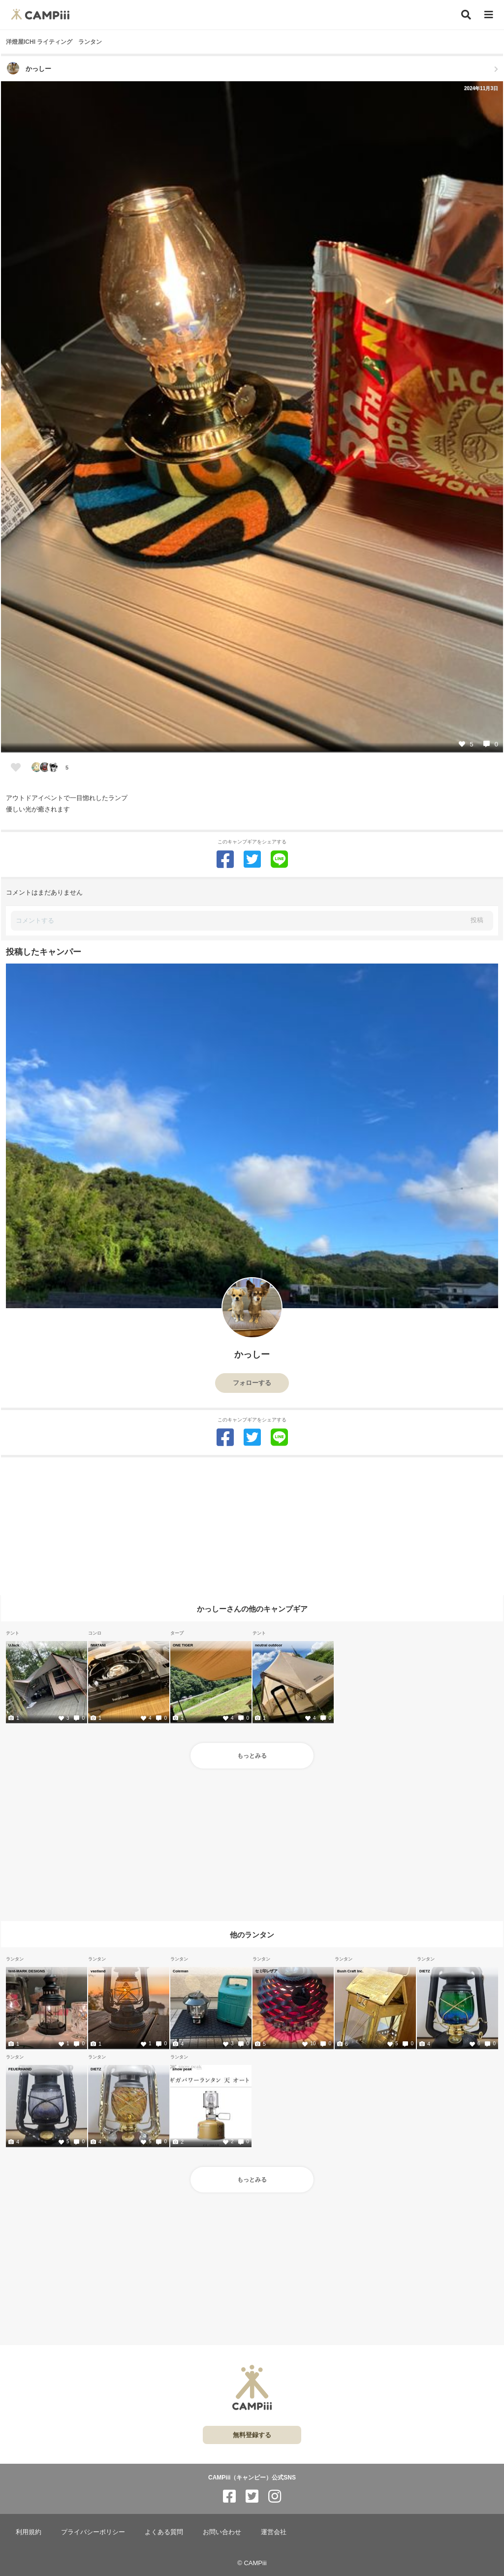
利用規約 (28, 2532)
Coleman (181, 1971)
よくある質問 (164, 2532)
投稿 (477, 920)
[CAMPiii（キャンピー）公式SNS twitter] (252, 2496)
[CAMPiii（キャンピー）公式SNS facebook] (229, 2496)
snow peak (182, 2069)
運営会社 (273, 2532)
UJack (13, 1645)
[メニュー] (489, 15)
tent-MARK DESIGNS (26, 1971)
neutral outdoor (268, 1645)
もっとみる (252, 1755)
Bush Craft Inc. (350, 1971)
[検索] (466, 15)
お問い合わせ (222, 2532)
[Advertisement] (252, 1526)
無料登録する (252, 2435)
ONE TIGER (183, 1645)
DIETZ (424, 1971)
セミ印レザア (266, 1971)
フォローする (252, 1382)
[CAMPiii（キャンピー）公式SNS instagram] (274, 2496)
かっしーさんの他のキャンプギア (252, 1609)
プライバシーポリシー (93, 2532)
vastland (98, 1971)
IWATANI (98, 1645)
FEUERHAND (20, 2069)
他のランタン (252, 1935)
